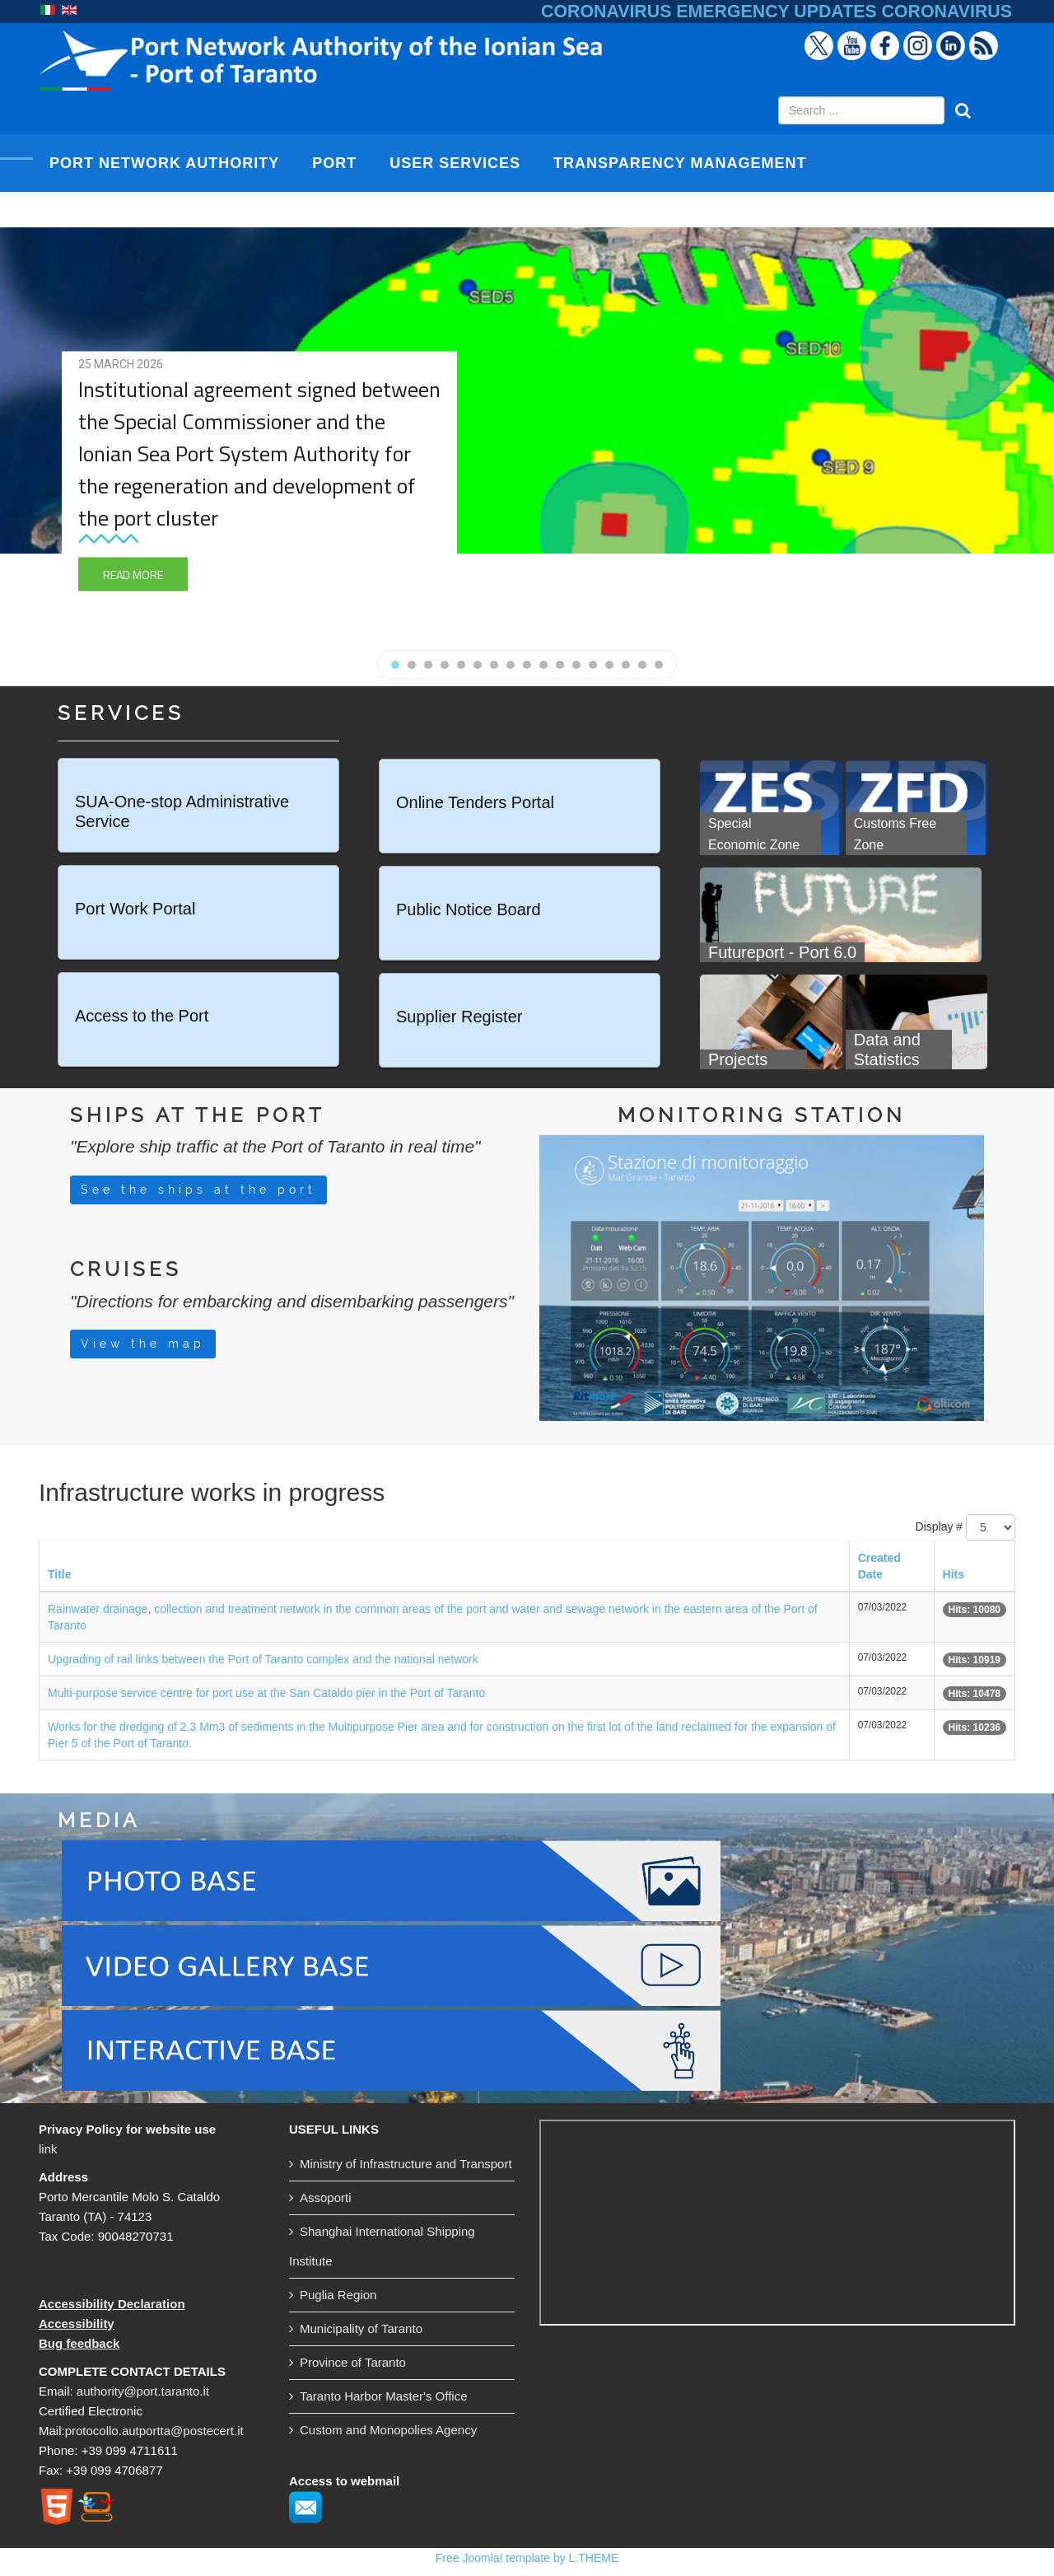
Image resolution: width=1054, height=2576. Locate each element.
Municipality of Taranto (361, 2328)
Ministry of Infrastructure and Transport (406, 2164)
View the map (143, 1343)
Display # (939, 1526)
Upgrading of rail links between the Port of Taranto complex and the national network (263, 1659)
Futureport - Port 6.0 (782, 952)
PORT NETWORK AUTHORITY (164, 163)
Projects (740, 1059)
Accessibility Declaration (112, 2304)
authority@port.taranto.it (143, 2391)
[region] (527, 439)
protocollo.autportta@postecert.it (154, 2431)
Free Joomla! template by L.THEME (527, 2557)
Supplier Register (459, 1016)
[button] (395, 665)
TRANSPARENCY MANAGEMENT (679, 163)
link (48, 2149)
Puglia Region (338, 2295)
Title (60, 1574)
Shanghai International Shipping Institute (382, 2246)
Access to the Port (141, 1016)
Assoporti (326, 2197)
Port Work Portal (135, 909)
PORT (334, 163)
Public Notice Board (468, 909)
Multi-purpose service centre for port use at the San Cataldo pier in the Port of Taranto (266, 1692)
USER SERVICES (454, 163)
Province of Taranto (353, 2362)
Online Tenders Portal (475, 802)
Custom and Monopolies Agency (388, 2430)
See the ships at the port (198, 1189)
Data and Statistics (887, 1049)
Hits (953, 1574)
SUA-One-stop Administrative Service (182, 811)
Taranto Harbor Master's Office (384, 2396)
